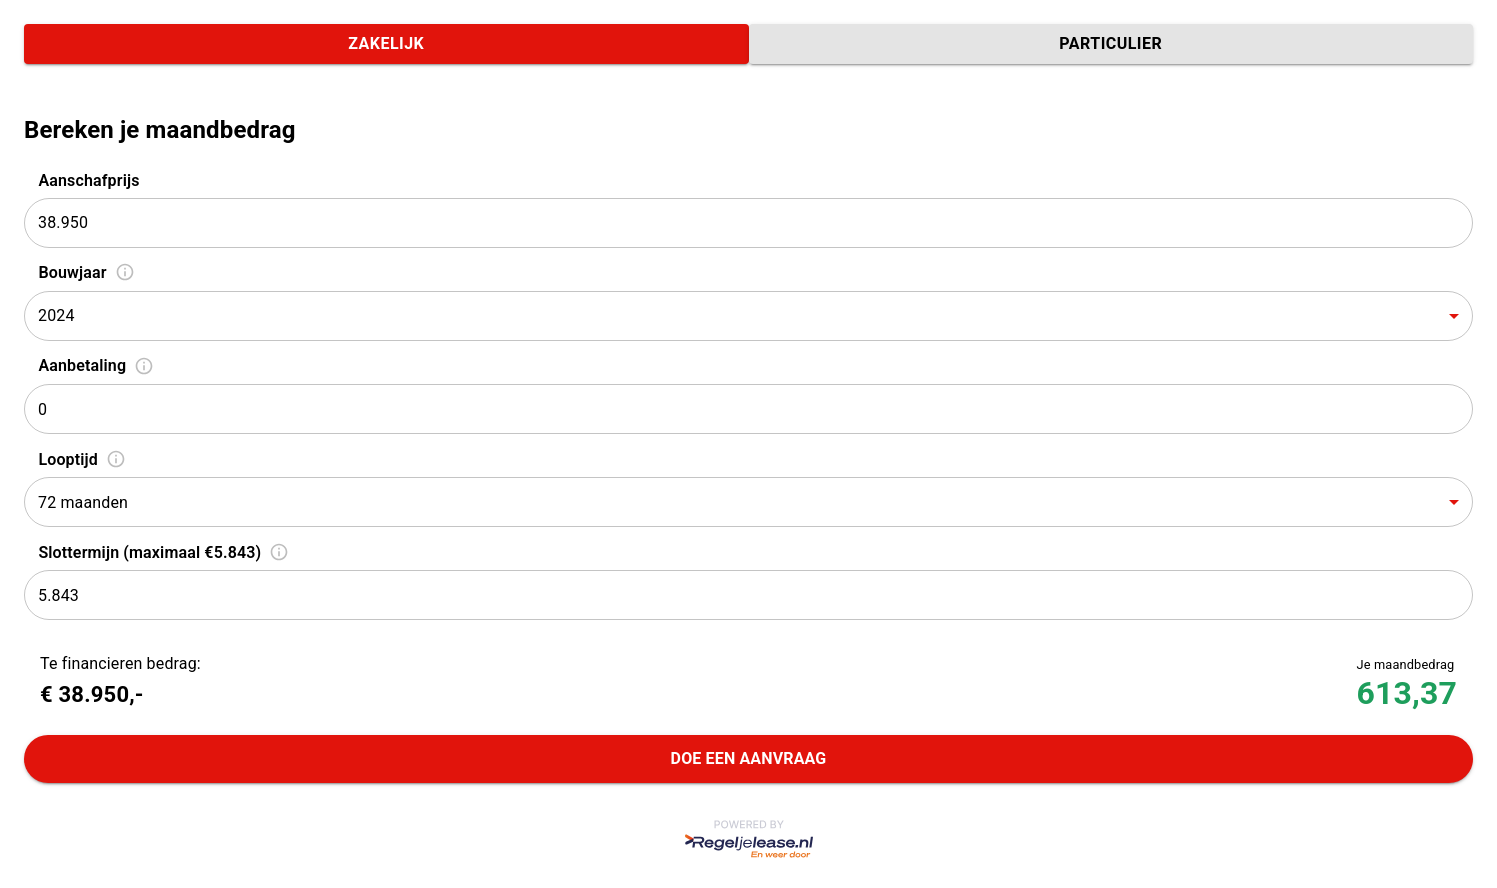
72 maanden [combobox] (83, 502)
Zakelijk (386, 44)
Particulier (1111, 44)
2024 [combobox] (56, 315)
